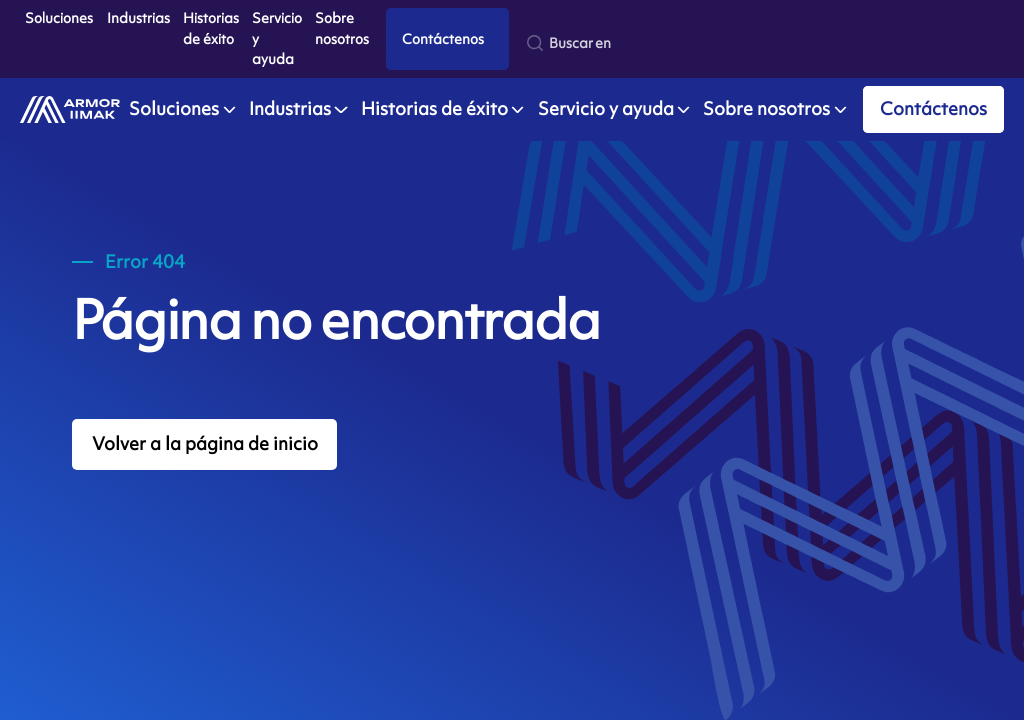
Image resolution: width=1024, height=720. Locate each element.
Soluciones (59, 17)
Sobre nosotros (342, 28)
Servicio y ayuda (277, 38)
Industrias (138, 17)
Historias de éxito (211, 28)
